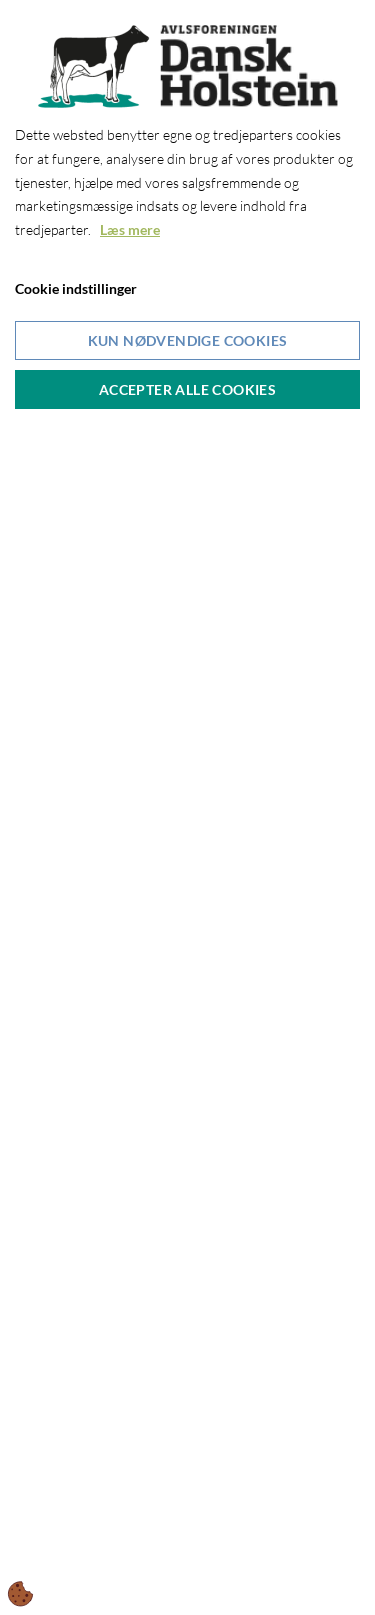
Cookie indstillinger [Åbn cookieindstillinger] (76, 288)
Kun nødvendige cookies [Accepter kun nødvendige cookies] (188, 340)
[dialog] (187, 807)
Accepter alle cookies (187, 389)
